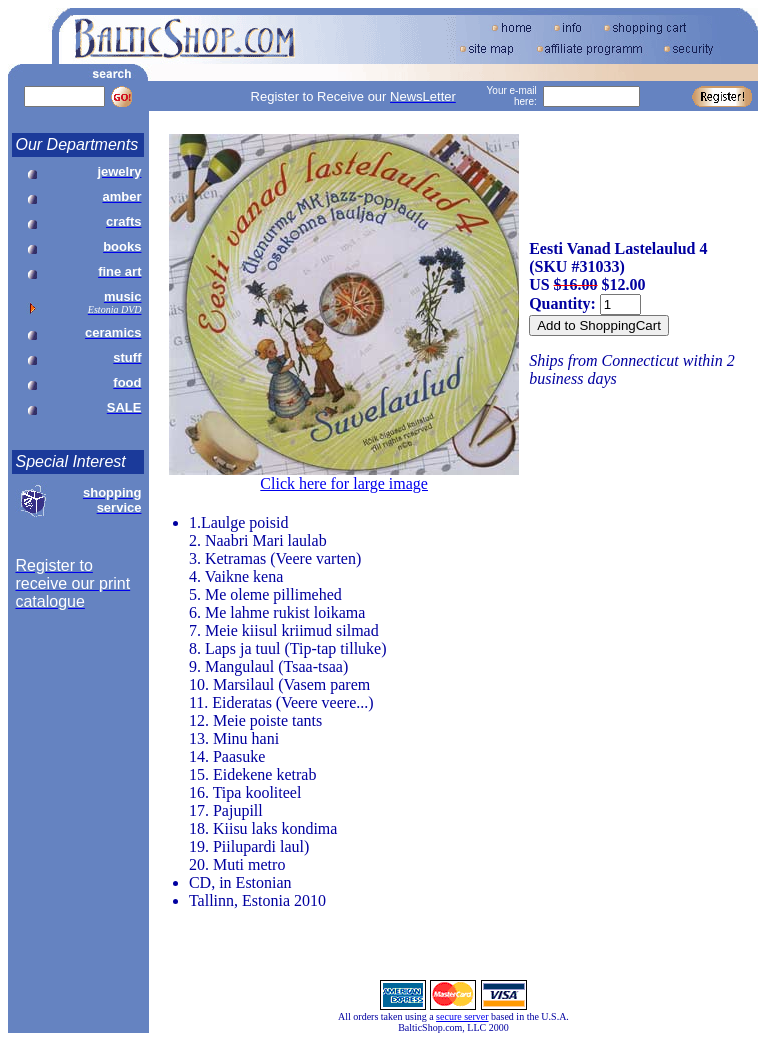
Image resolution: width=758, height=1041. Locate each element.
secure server (462, 1016)
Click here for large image (344, 483)
